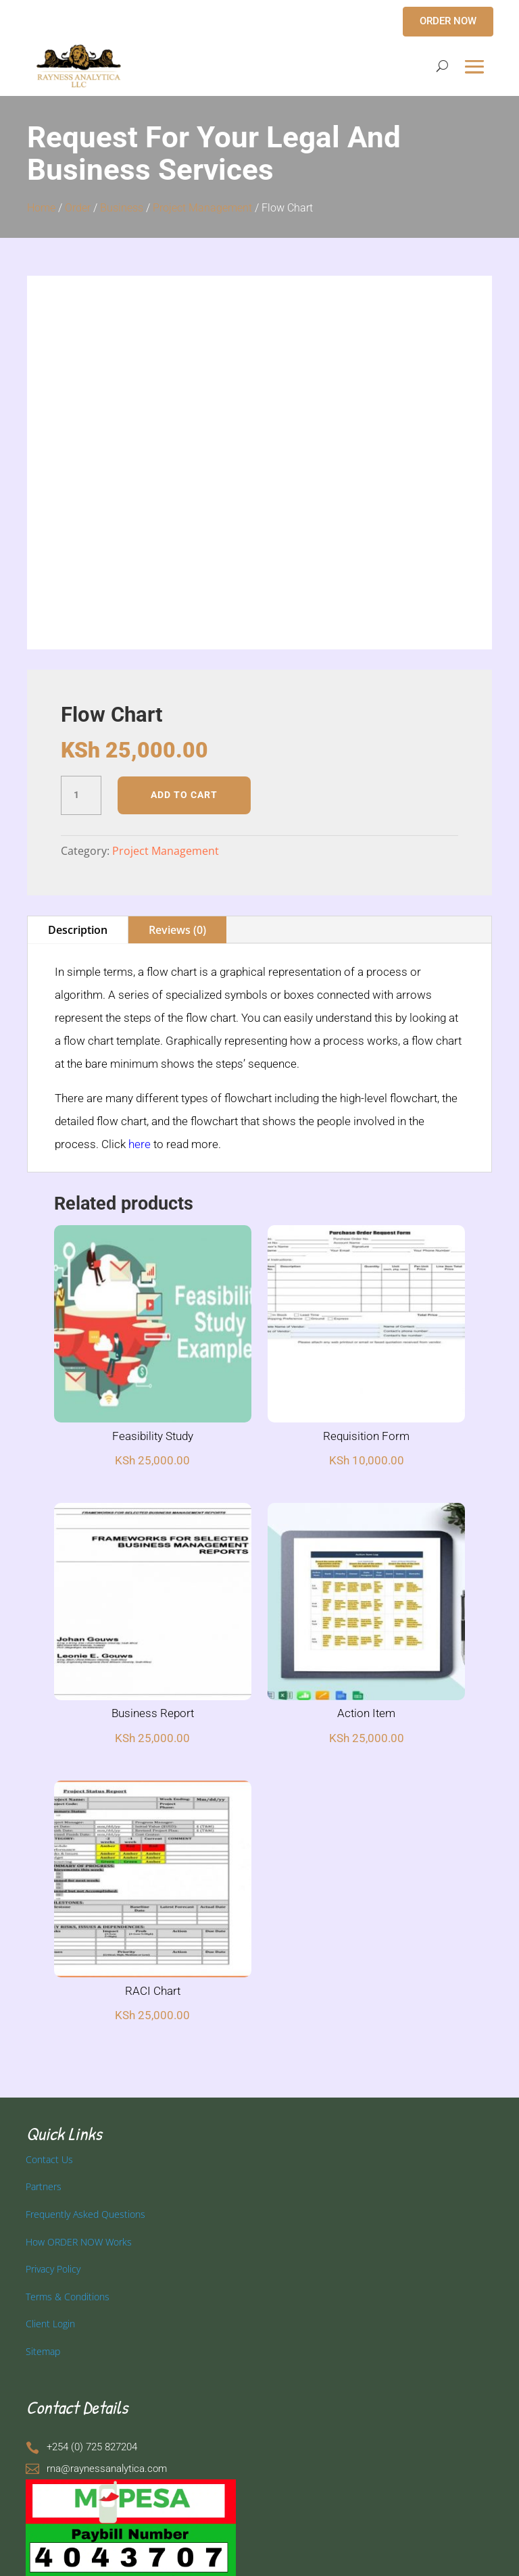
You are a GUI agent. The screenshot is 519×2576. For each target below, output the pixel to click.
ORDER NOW (448, 21)
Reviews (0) (177, 929)
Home (41, 207)
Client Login (50, 2323)
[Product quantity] (81, 795)
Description (77, 929)
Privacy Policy (53, 2268)
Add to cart (184, 794)
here (139, 1144)
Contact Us (49, 2159)
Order (78, 207)
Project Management (202, 207)
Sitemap (43, 2351)
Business (121, 207)
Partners (43, 2186)
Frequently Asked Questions (85, 2214)
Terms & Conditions (67, 2296)
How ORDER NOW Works (79, 2241)
